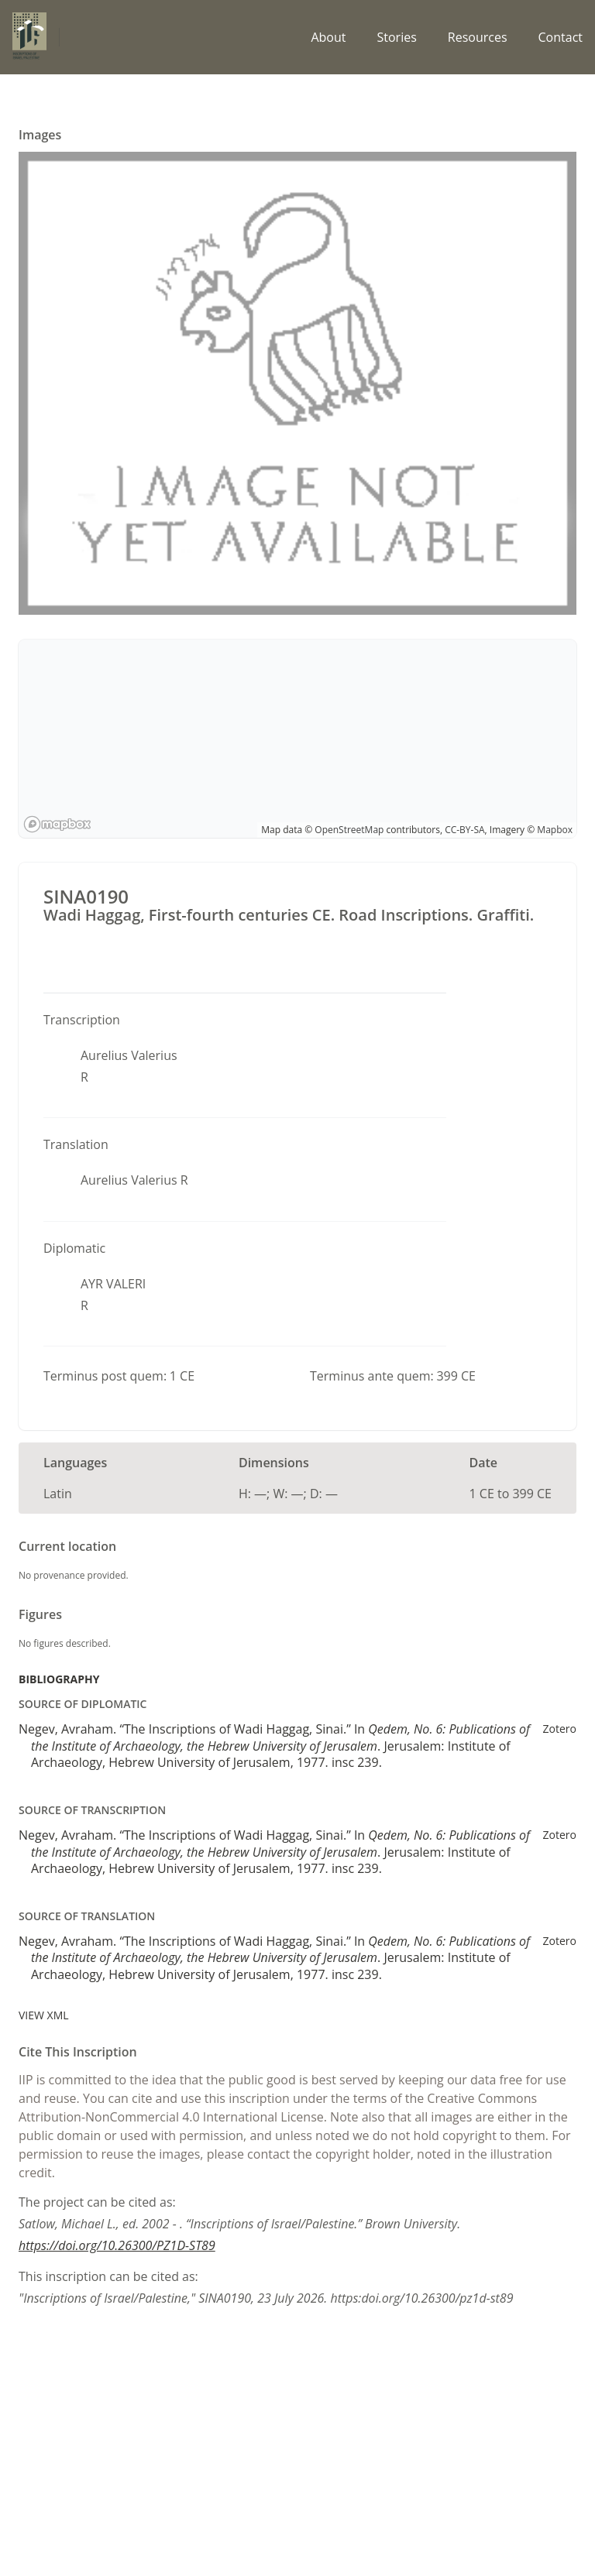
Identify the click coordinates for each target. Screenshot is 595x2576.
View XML (44, 2015)
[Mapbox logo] (57, 824)
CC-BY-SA (464, 829)
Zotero (559, 1728)
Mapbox (555, 829)
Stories (396, 37)
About (328, 37)
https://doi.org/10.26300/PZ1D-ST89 (117, 2245)
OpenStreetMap (349, 829)
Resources (477, 37)
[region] (297, 739)
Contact (560, 37)
